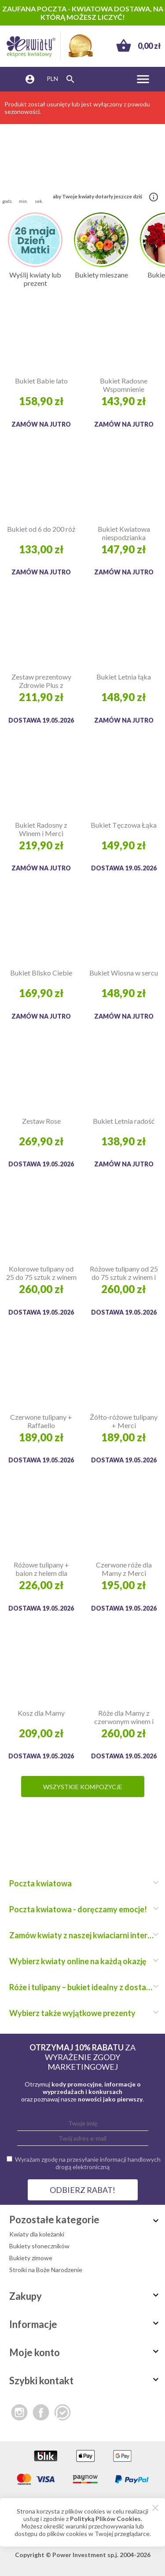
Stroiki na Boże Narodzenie (45, 2269)
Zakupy (85, 2296)
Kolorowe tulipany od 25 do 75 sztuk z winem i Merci (41, 1272)
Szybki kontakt (85, 2380)
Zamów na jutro (41, 424)
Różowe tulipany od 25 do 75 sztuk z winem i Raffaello (124, 1272)
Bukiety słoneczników (39, 2246)
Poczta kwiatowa (81, 1883)
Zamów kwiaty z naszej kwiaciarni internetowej (81, 1935)
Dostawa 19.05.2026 (41, 720)
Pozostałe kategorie (85, 2219)
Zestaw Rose (41, 1121)
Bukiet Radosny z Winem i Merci (41, 829)
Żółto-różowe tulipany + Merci (124, 1421)
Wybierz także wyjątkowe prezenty (81, 2013)
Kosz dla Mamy (41, 1713)
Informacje (85, 2324)
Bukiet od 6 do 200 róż (41, 529)
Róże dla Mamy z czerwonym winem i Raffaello (124, 1717)
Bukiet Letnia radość (123, 1121)
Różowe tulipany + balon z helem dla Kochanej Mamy (41, 1568)
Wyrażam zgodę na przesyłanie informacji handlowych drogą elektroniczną (88, 2163)
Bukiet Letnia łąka (123, 676)
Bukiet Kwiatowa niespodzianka (124, 533)
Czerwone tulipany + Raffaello (41, 1421)
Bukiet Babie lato (41, 380)
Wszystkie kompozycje (82, 1786)
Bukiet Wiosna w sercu (123, 972)
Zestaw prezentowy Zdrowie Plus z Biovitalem (41, 680)
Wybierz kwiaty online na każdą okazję (81, 1961)
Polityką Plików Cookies (105, 2518)
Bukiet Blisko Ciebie (41, 972)
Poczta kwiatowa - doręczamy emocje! (81, 1909)
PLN (52, 78)
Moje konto (85, 2352)
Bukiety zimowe (30, 2258)
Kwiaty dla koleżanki (36, 2234)
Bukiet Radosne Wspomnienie (123, 384)
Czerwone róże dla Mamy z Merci (124, 1568)
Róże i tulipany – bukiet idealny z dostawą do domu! (81, 1987)
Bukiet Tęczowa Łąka (124, 825)
